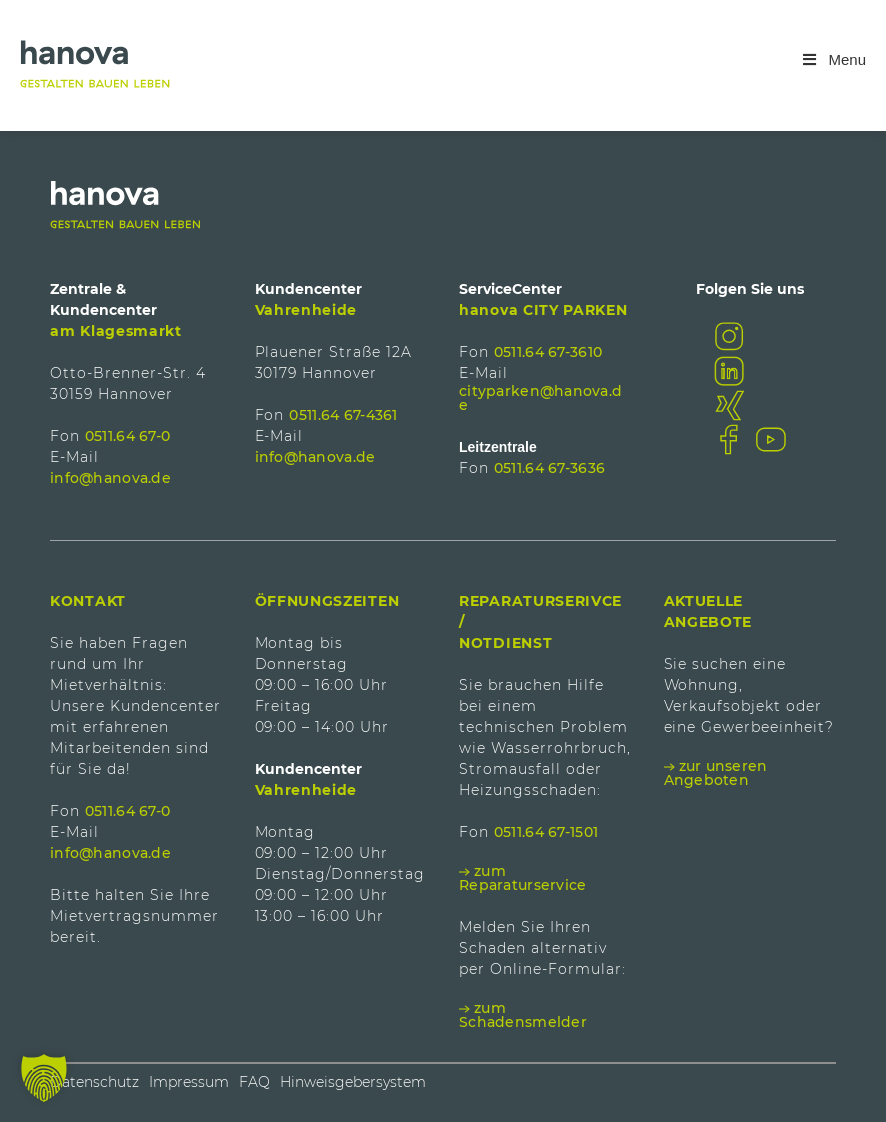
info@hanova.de (110, 478)
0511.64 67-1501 (546, 832)
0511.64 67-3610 (548, 352)
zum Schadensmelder (523, 1015)
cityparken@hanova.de (540, 398)
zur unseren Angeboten (716, 773)
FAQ (254, 1082)
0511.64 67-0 (127, 436)
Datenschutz (94, 1082)
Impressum (189, 1082)
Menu (833, 59)
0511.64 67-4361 (343, 415)
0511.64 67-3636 (549, 468)
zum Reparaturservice (522, 878)
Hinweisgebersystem (353, 1082)
